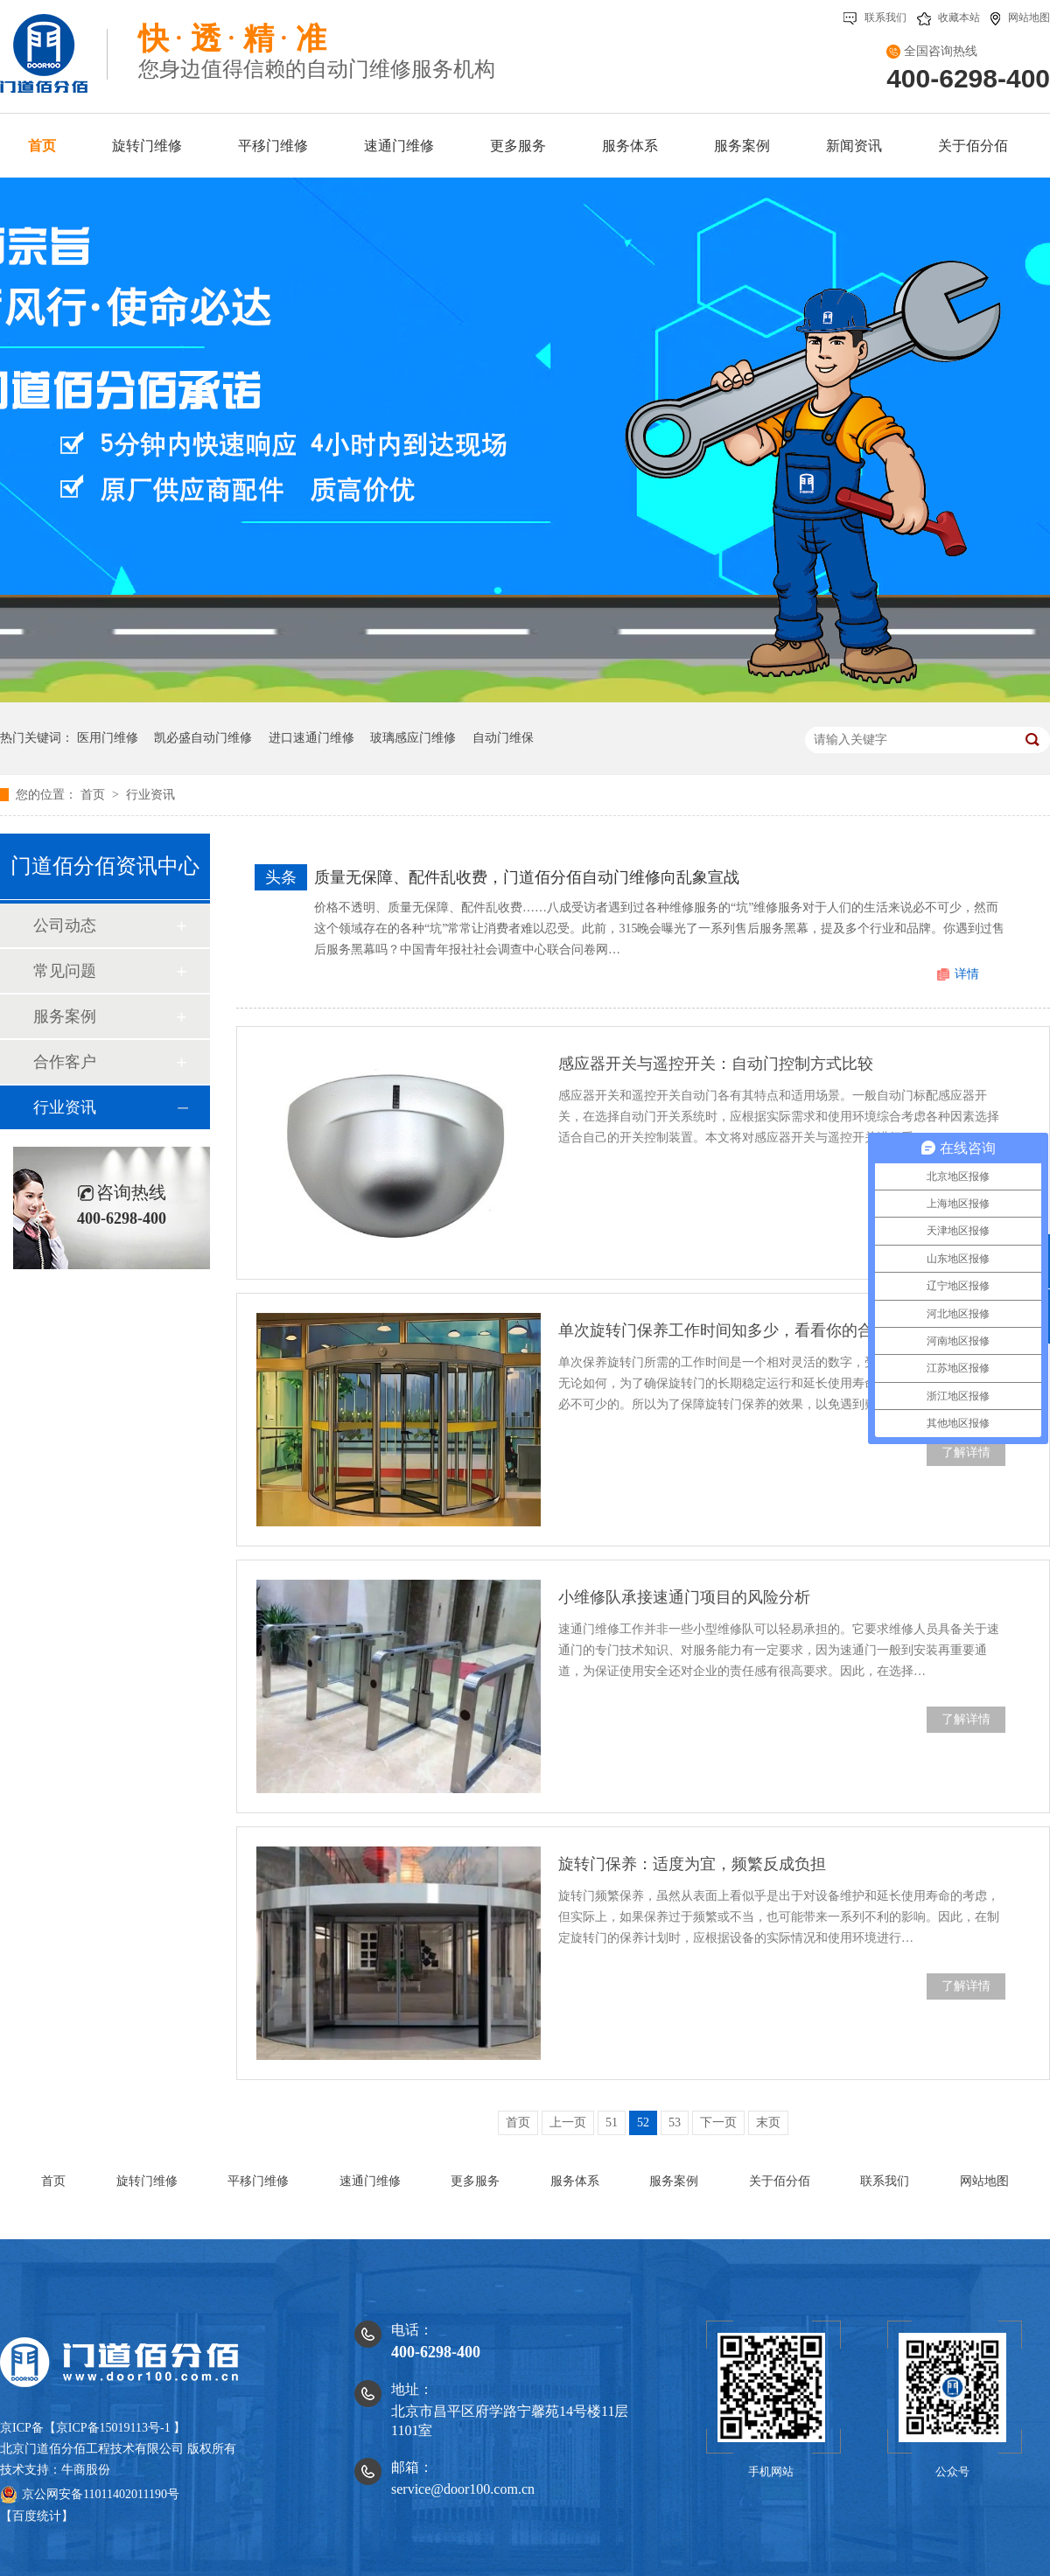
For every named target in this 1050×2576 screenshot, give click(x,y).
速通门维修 (370, 2181)
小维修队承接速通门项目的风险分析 (684, 1597)
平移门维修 (258, 2181)
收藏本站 (948, 17)
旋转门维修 (147, 2181)
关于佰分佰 (779, 2181)
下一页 (718, 2122)
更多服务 (475, 2181)
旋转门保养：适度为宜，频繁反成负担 (692, 1864)
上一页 (568, 2122)
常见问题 (64, 971)
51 (612, 2122)
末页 (768, 2122)
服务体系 (574, 2181)
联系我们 (875, 17)
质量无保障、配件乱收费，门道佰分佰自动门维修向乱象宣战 (526, 877)
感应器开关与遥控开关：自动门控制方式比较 (715, 1063)
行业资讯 (150, 794)
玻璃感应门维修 (413, 737)
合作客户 (64, 1062)
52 (643, 2122)
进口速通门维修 (311, 737)
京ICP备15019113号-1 (113, 2427)
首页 (94, 794)
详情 (967, 974)
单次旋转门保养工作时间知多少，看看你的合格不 (731, 1330)
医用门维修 (107, 737)
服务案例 (64, 1016)
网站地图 (1020, 17)
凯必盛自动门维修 (203, 737)
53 (674, 2122)
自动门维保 (503, 737)
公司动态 (64, 925)
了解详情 (966, 1452)
